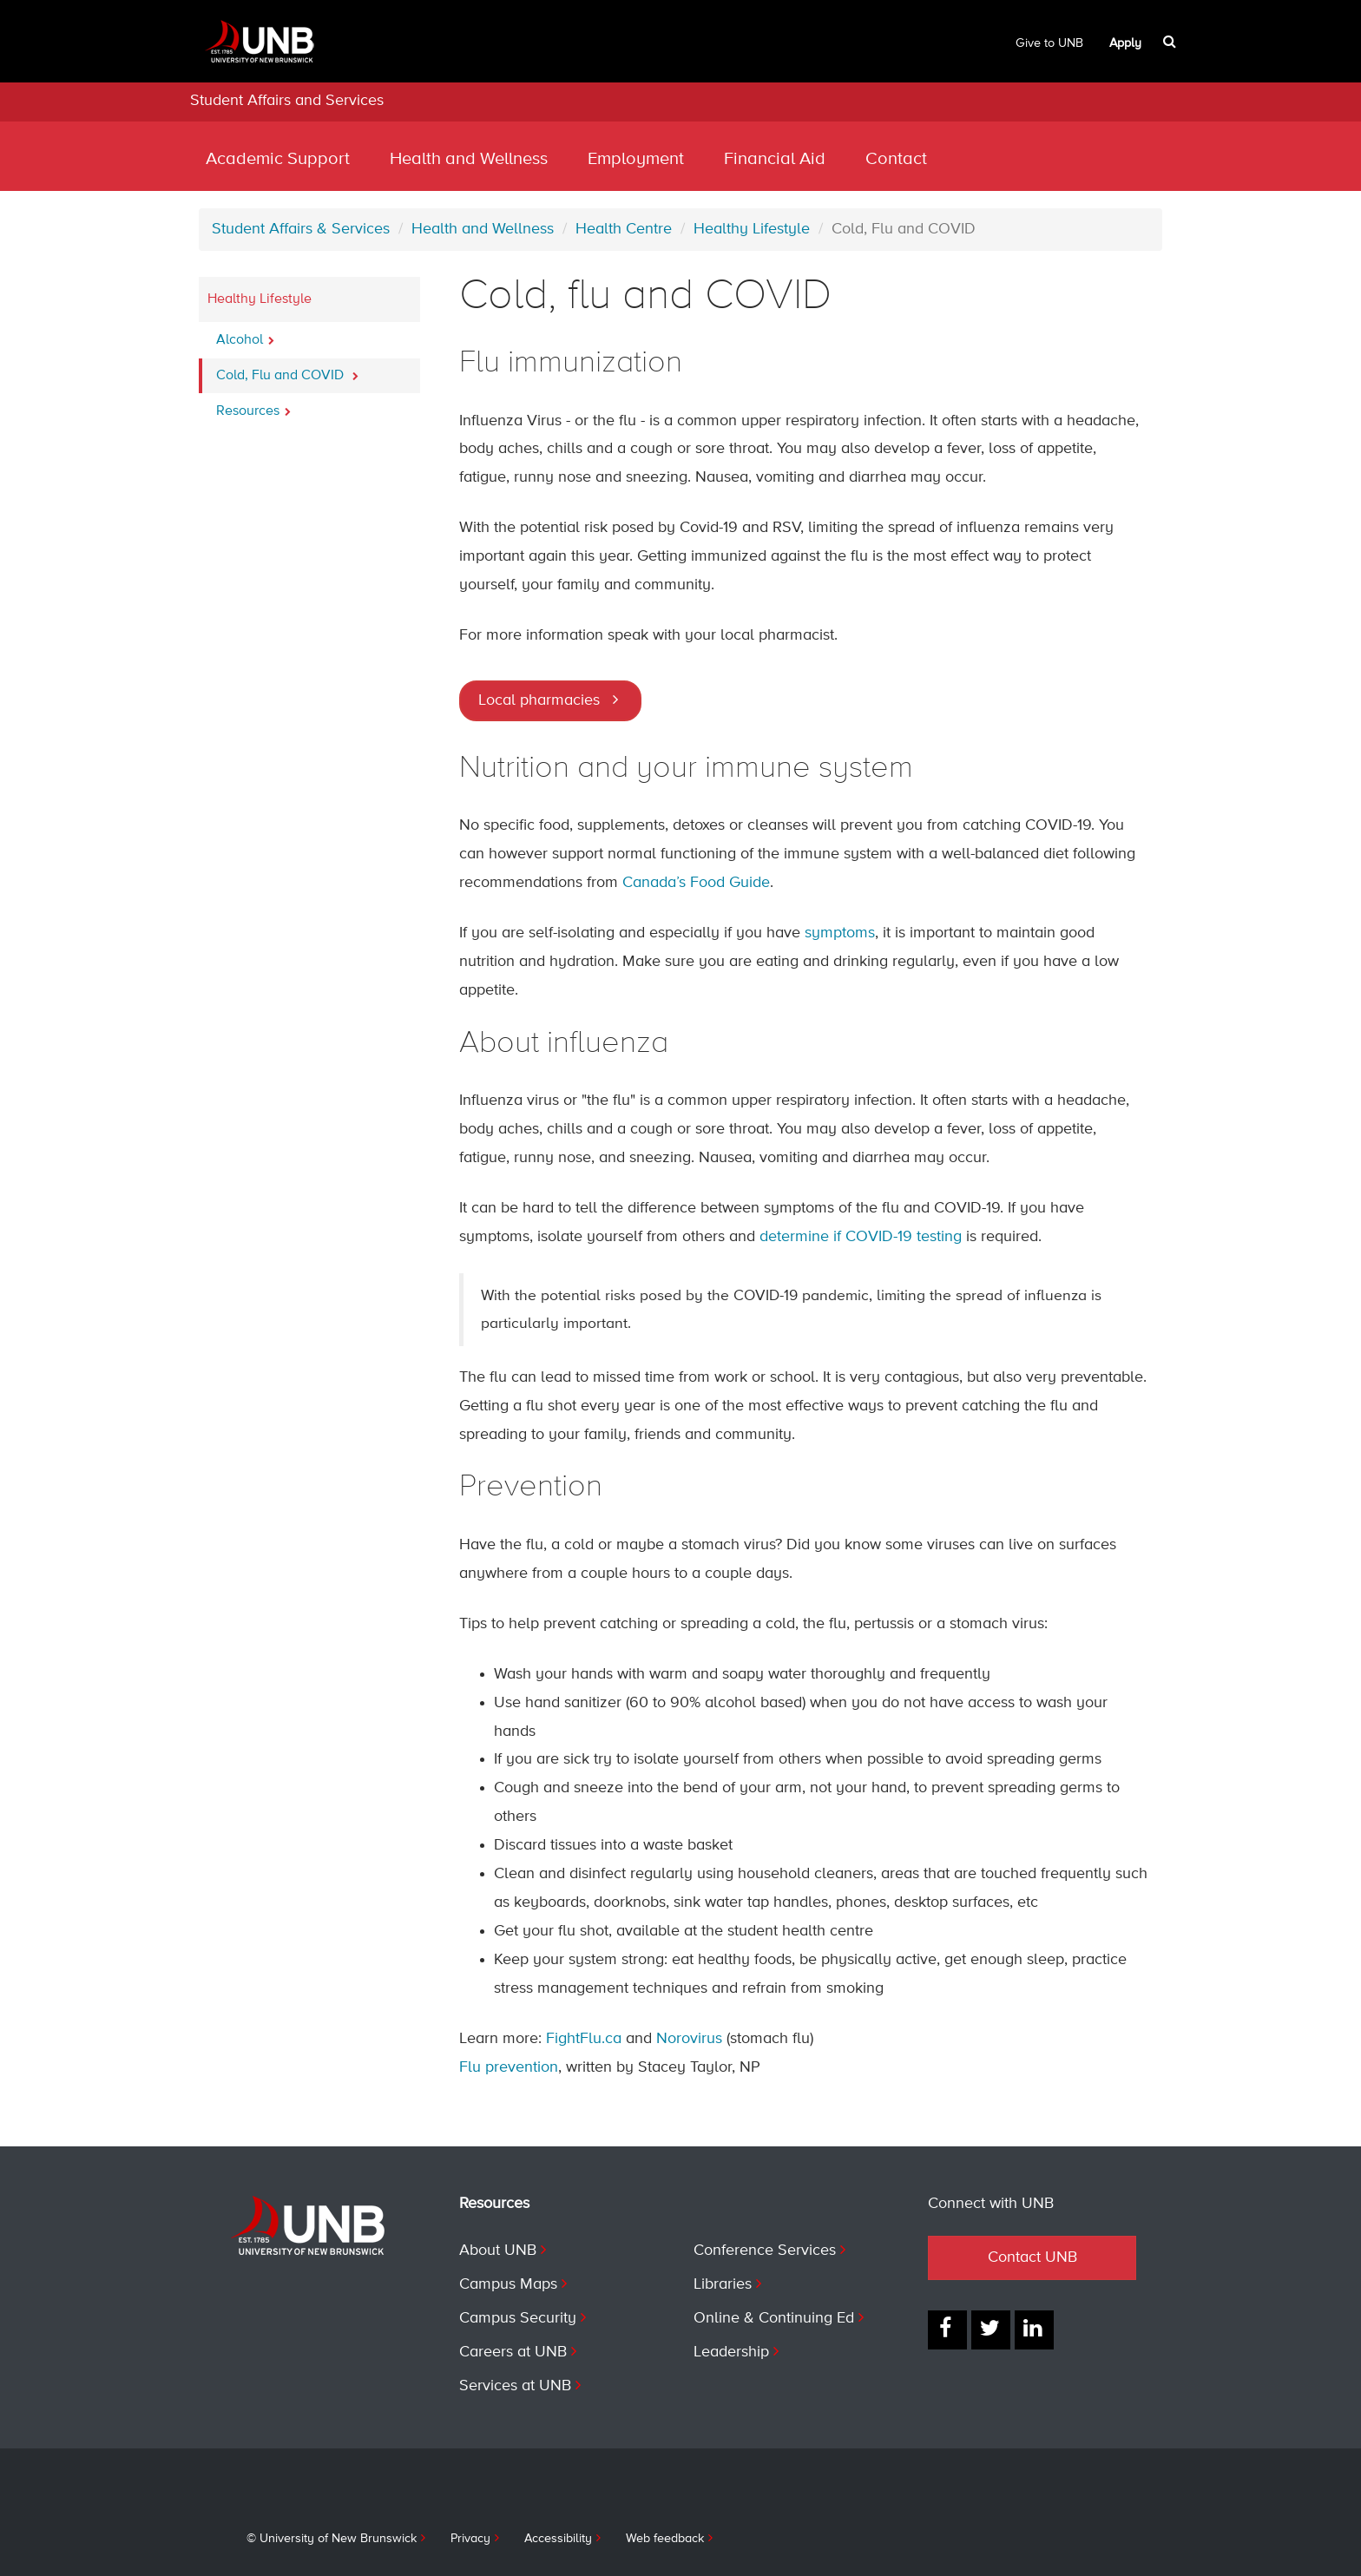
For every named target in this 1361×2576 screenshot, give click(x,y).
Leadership (731, 2352)
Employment (636, 159)
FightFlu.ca (586, 2039)
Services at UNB (515, 2386)
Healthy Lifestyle (752, 229)
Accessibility (558, 2539)
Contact (896, 159)
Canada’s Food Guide (696, 882)
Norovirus (689, 2039)
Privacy (470, 2539)
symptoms (840, 933)
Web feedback (665, 2539)
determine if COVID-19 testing (860, 1237)
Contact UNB (1032, 2257)
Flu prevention (508, 2067)
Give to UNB (1049, 43)
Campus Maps (508, 2284)
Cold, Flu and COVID (287, 370)
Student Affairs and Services (287, 100)
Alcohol (245, 335)
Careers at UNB (513, 2352)
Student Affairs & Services (301, 229)
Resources (253, 406)
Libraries (723, 2284)
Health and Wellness (469, 159)
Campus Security (517, 2318)
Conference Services (765, 2250)
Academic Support (278, 159)
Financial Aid (774, 159)
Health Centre (623, 229)
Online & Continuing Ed (774, 2318)
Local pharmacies (539, 700)
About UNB (497, 2250)
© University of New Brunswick (332, 2539)
